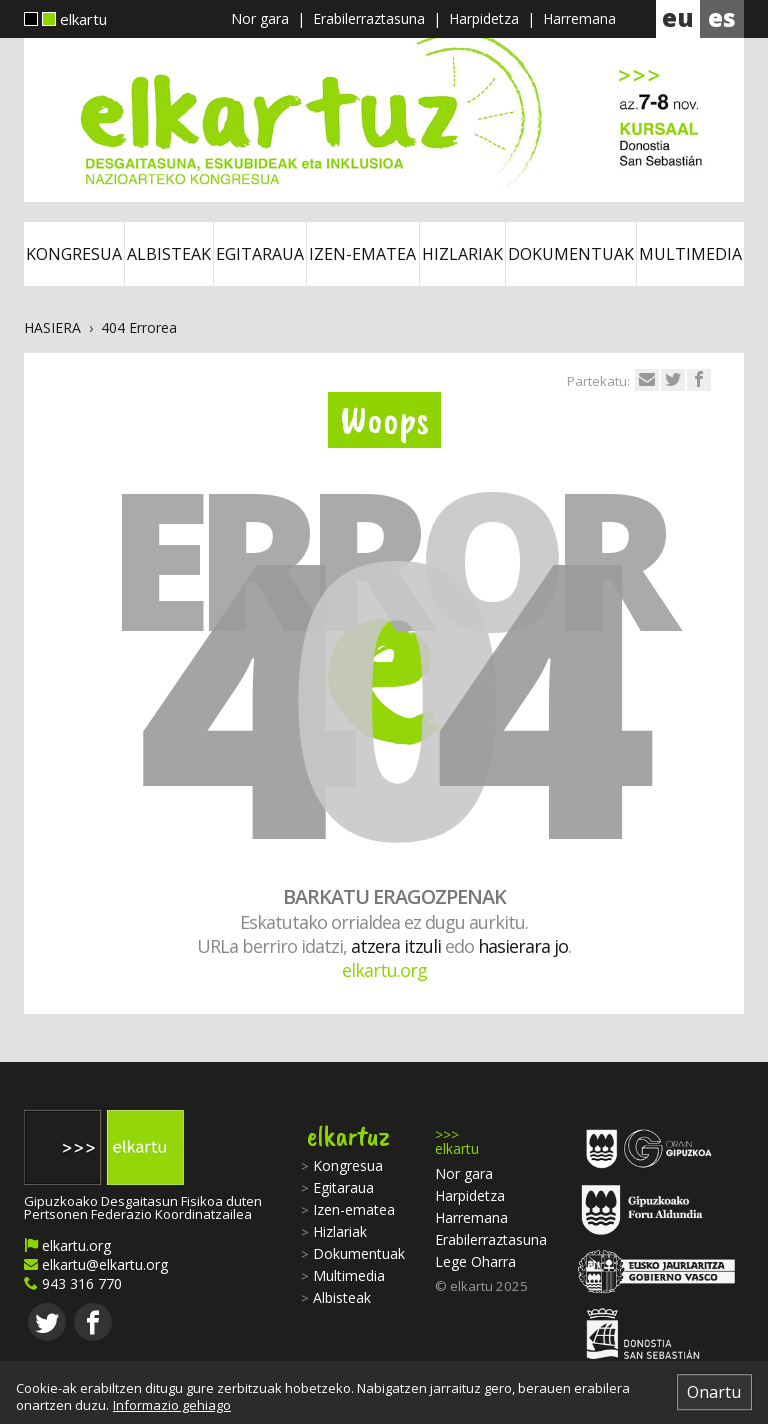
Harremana (579, 18)
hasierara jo (523, 946)
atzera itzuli (396, 946)
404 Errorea (139, 327)
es (722, 17)
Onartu (714, 1392)
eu (678, 17)
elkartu (65, 21)
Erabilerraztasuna (369, 18)
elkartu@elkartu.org (96, 1264)
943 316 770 (73, 1283)
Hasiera (52, 327)
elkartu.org (384, 970)
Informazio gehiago (172, 1405)
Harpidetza (484, 18)
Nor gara (260, 18)
